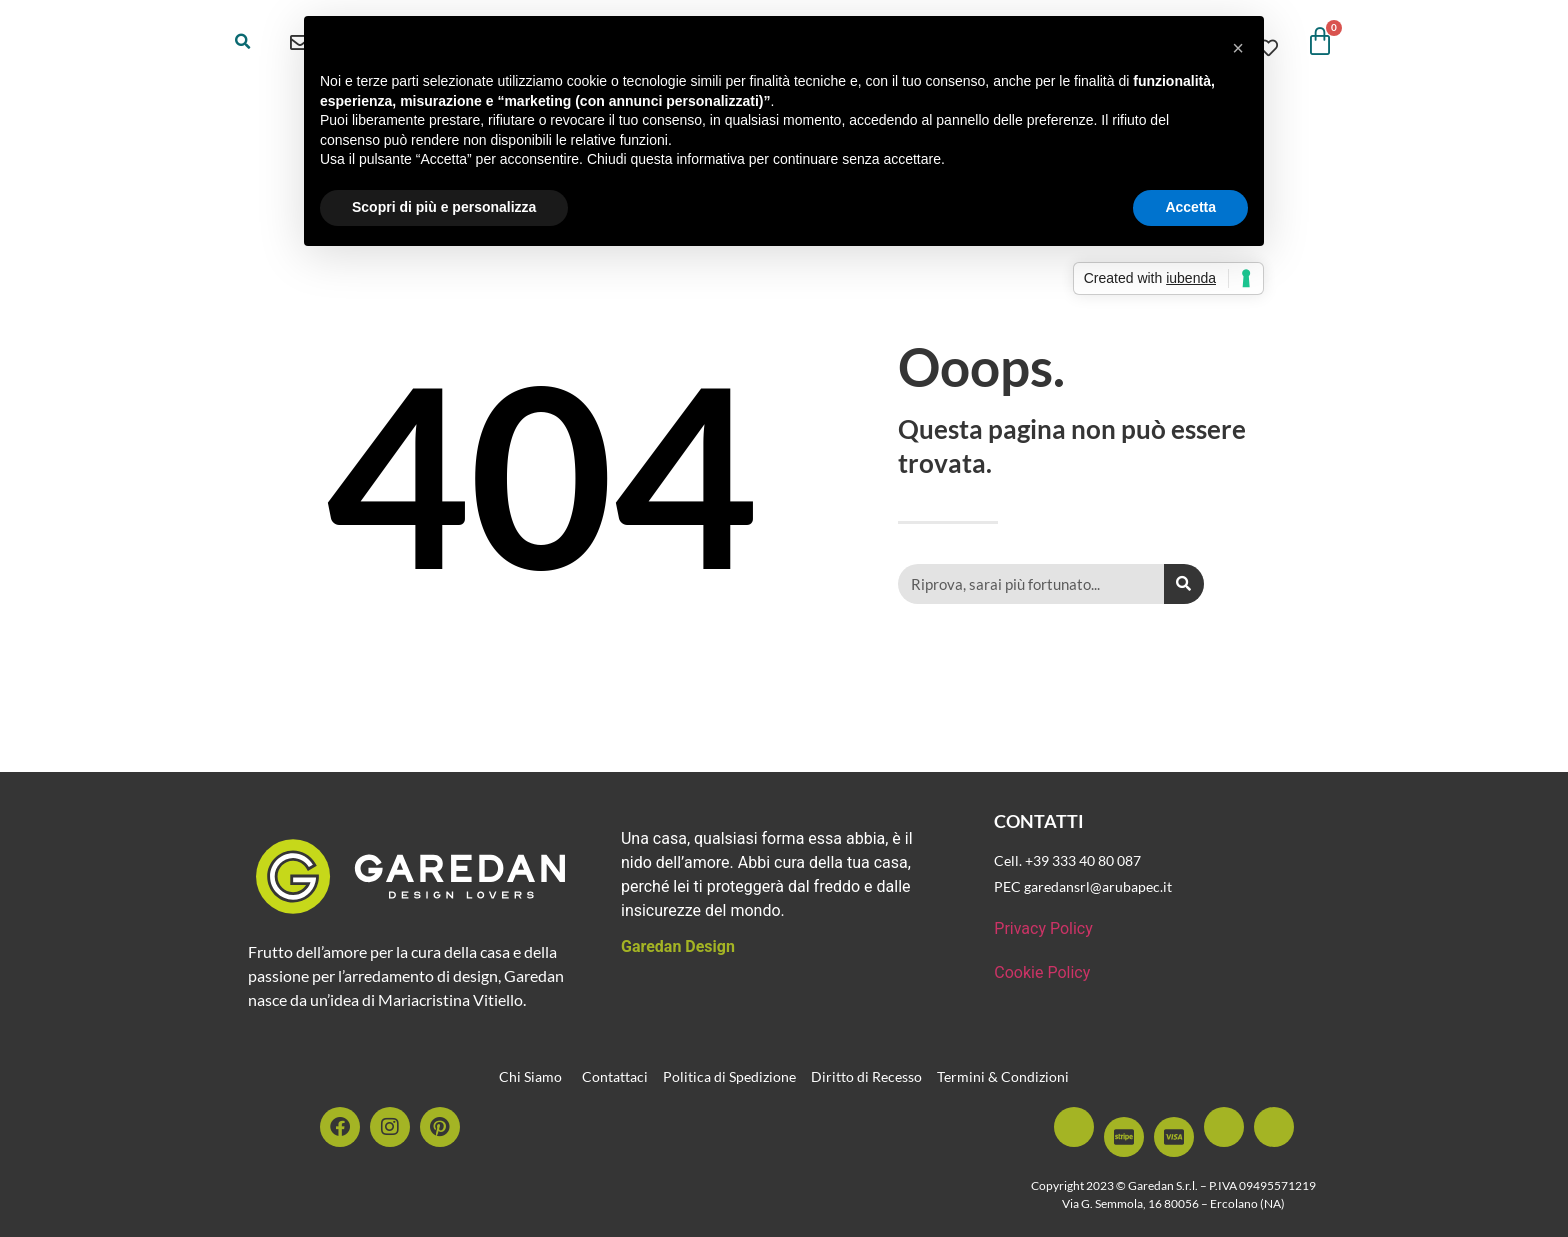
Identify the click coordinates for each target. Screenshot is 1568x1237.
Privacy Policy (1043, 928)
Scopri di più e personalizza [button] (444, 207)
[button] (243, 42)
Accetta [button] (1190, 207)
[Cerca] (1184, 584)
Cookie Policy (1042, 972)
